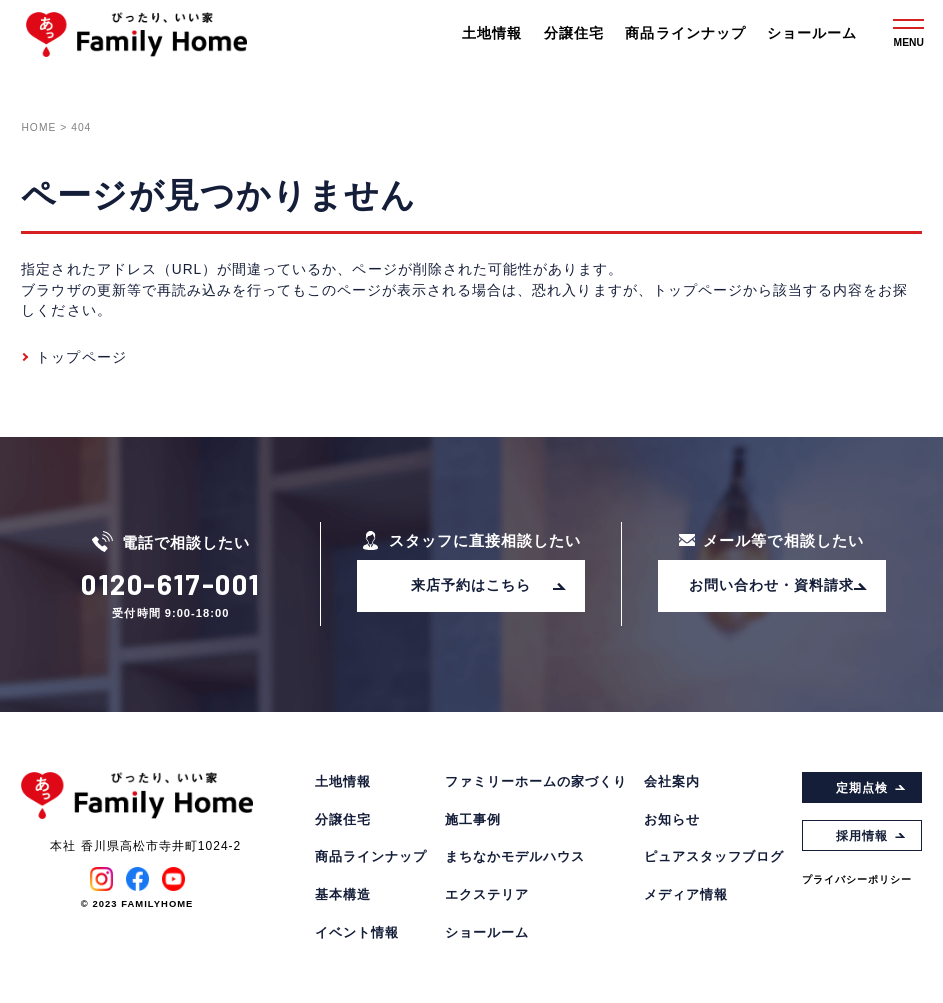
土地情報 (492, 33)
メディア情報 (686, 895)
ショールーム (812, 33)
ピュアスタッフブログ (714, 857)
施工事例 (473, 820)
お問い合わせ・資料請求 (778, 585)
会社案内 (672, 782)
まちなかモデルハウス (515, 857)
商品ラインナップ (685, 33)
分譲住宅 (574, 33)
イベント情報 (357, 933)
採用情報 (871, 836)
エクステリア (487, 895)
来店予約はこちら (489, 585)
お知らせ (672, 820)
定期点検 (871, 788)
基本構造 (343, 895)
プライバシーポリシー (857, 879)
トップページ (81, 357)
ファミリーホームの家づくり (536, 782)
